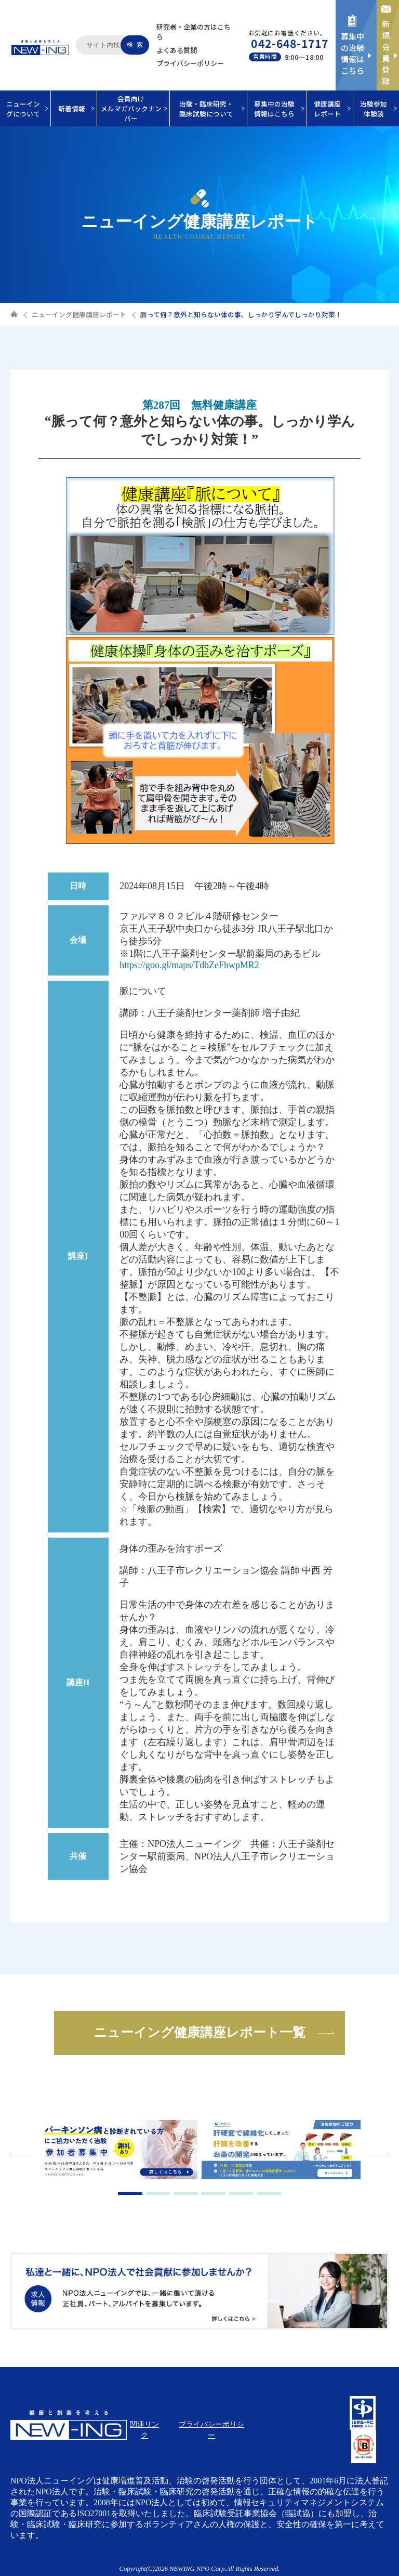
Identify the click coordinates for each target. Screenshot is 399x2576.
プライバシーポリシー (190, 63)
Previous (20, 2154)
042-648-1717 (289, 43)
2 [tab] (158, 2193)
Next (378, 2154)
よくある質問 (176, 50)
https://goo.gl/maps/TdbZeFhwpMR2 (189, 965)
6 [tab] (269, 2193)
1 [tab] (130, 2193)
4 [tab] (213, 2193)
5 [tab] (241, 2193)
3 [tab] (186, 2193)
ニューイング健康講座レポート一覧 (199, 2032)
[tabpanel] (117, 2151)
